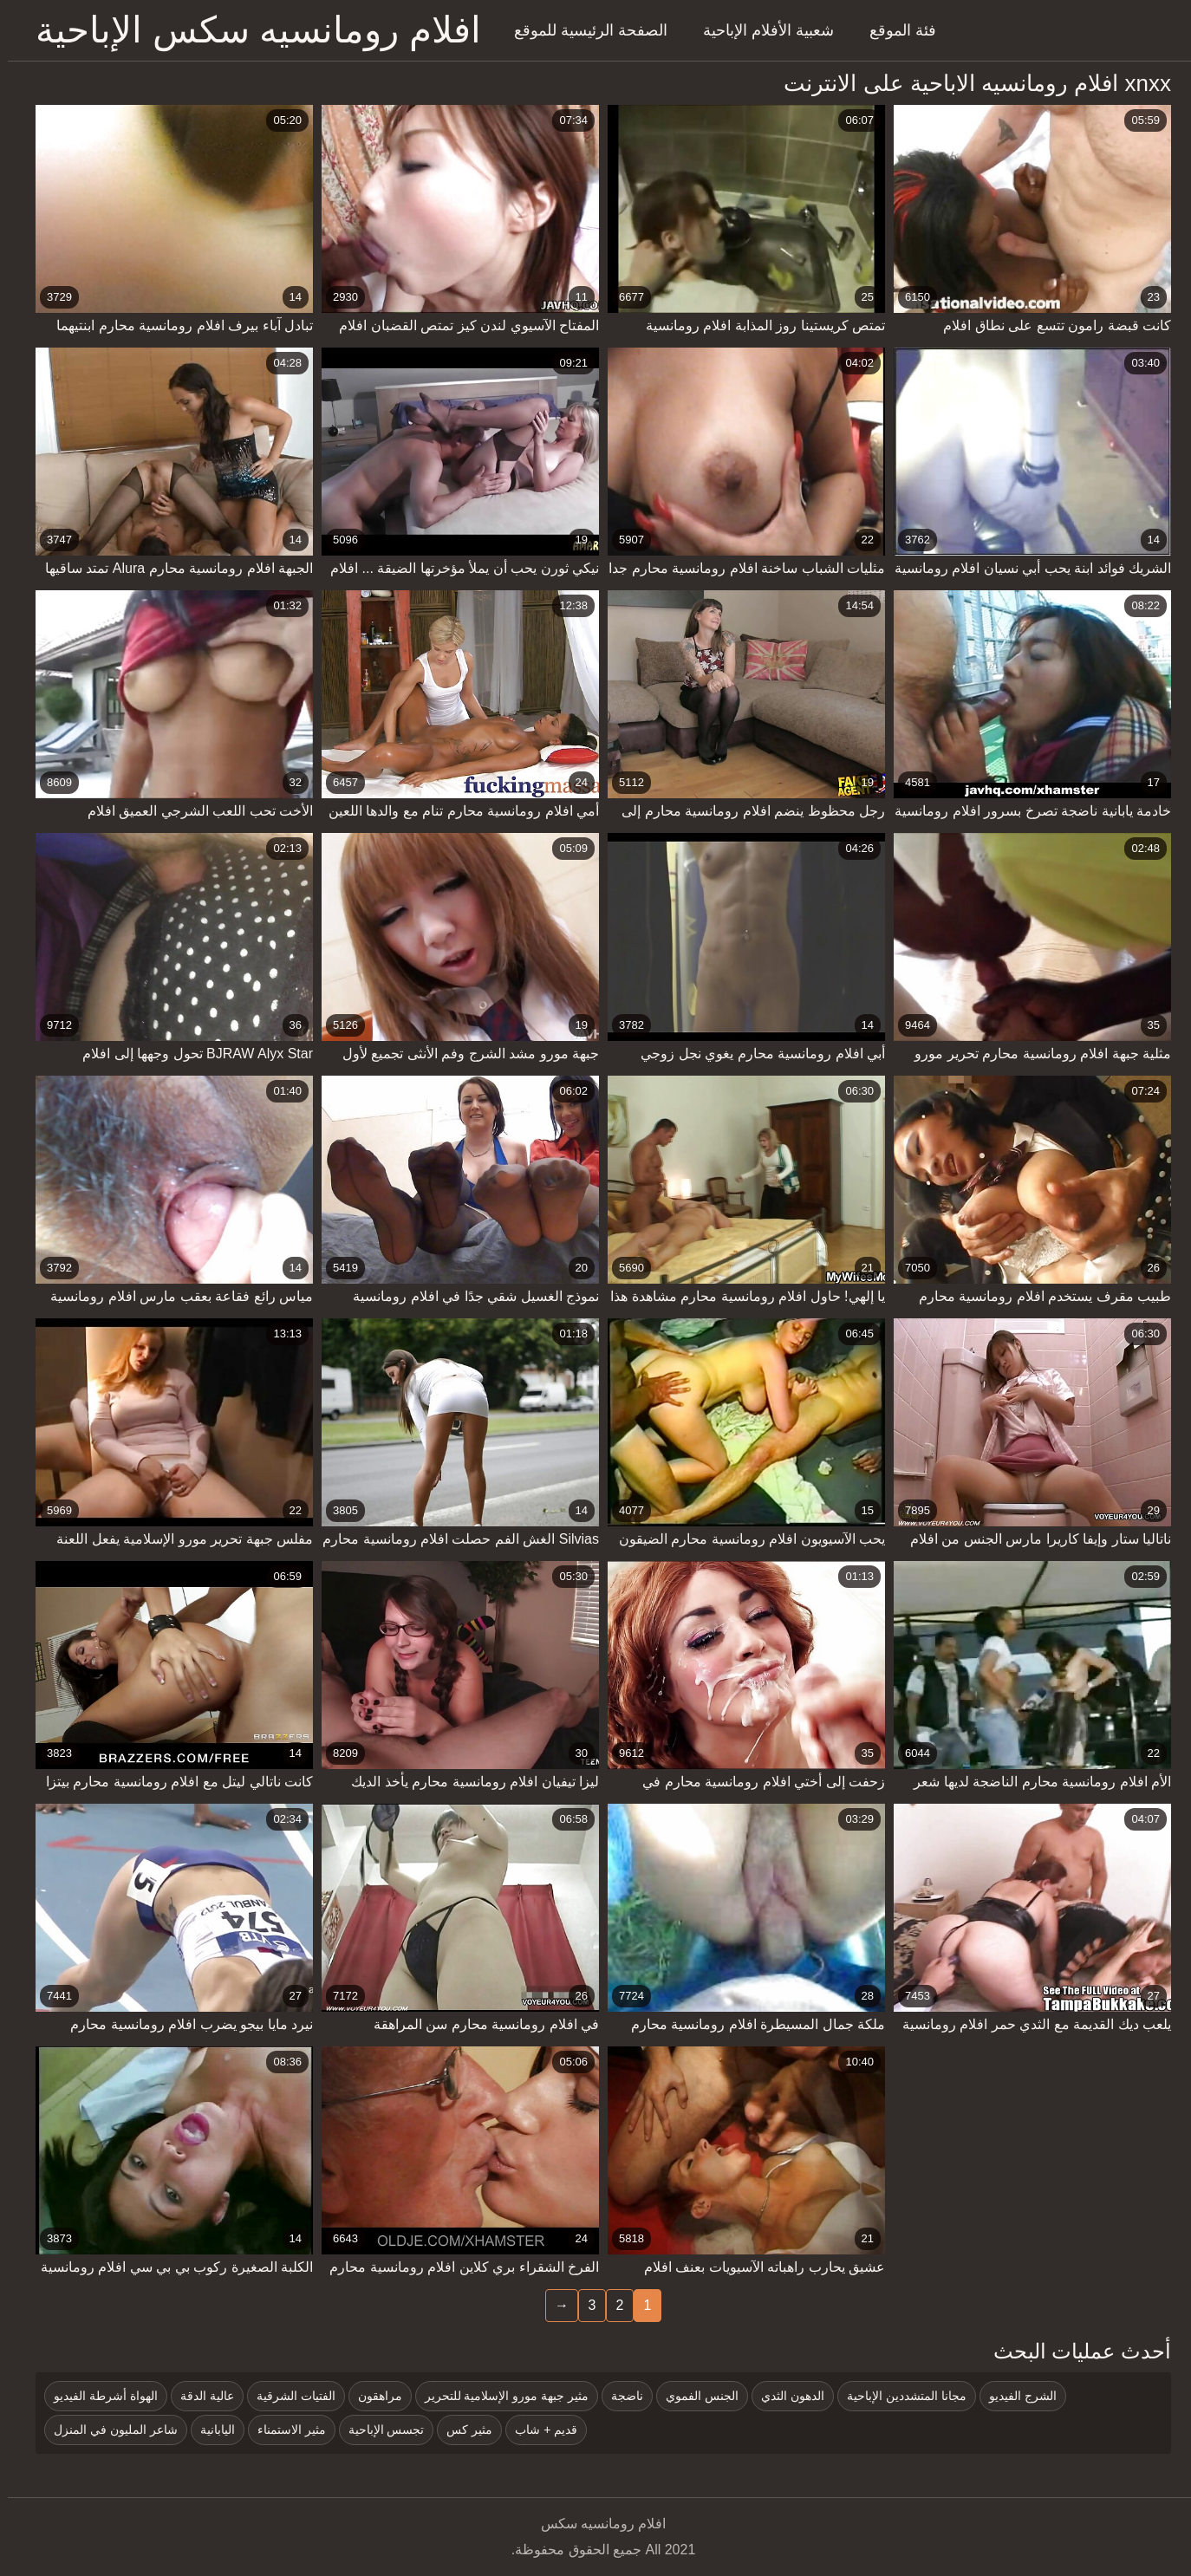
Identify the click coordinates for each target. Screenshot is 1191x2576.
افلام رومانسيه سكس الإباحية (250, 30)
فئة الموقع (895, 30)
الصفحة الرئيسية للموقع (583, 30)
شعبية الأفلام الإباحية (760, 30)
